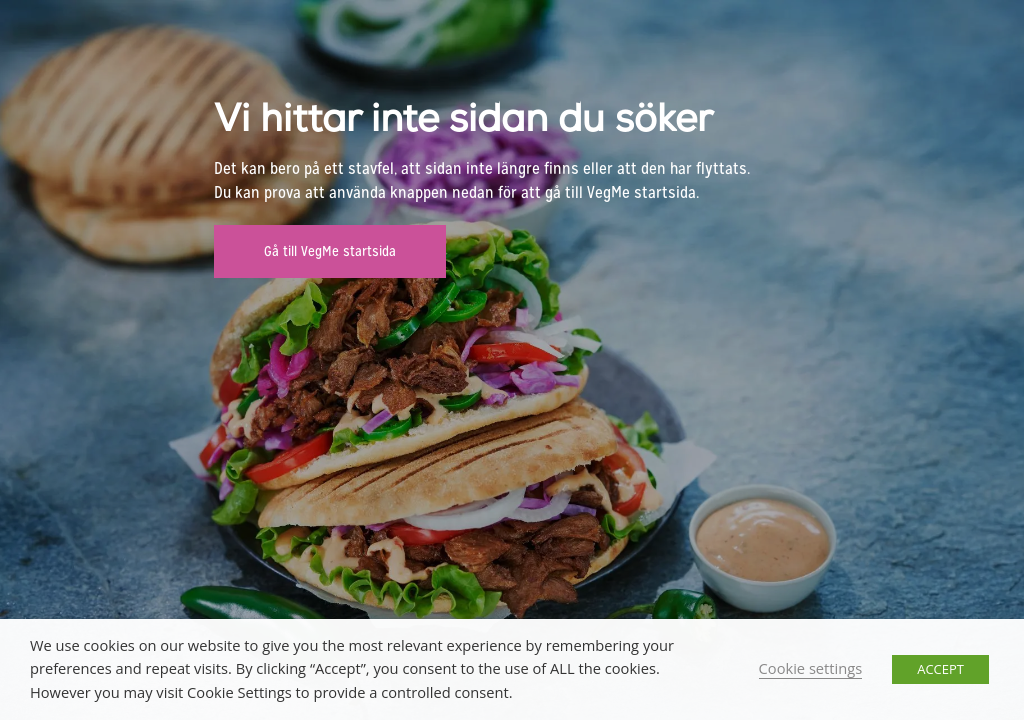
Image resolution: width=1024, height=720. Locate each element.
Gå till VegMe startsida (330, 251)
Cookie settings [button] (811, 668)
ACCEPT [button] (940, 669)
